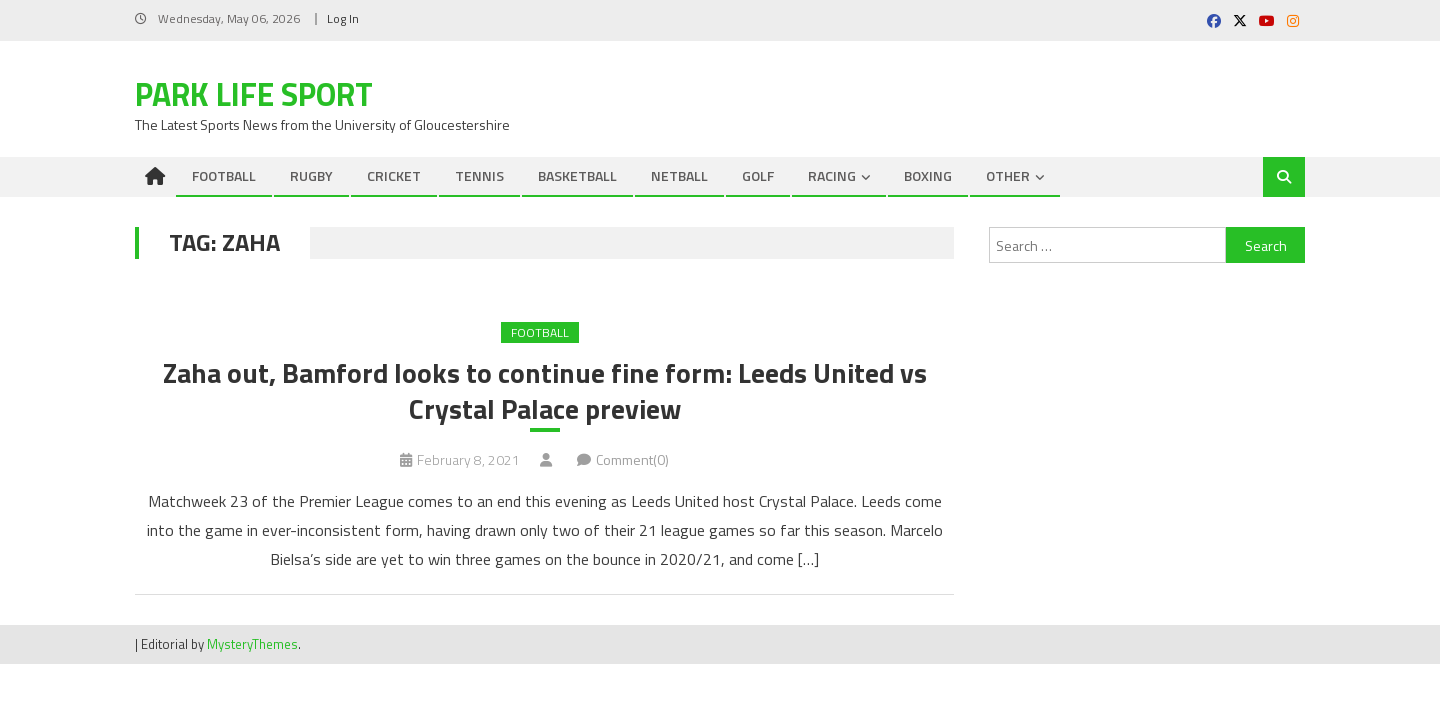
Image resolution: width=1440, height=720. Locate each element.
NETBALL (679, 175)
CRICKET (394, 175)
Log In (343, 18)
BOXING (928, 175)
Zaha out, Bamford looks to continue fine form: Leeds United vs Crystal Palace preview (545, 391)
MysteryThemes (252, 645)
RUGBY (311, 175)
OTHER (1008, 175)
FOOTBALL (224, 175)
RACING (832, 175)
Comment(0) (632, 460)
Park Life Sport (254, 94)
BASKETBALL (577, 175)
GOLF (758, 175)
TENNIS (479, 175)
